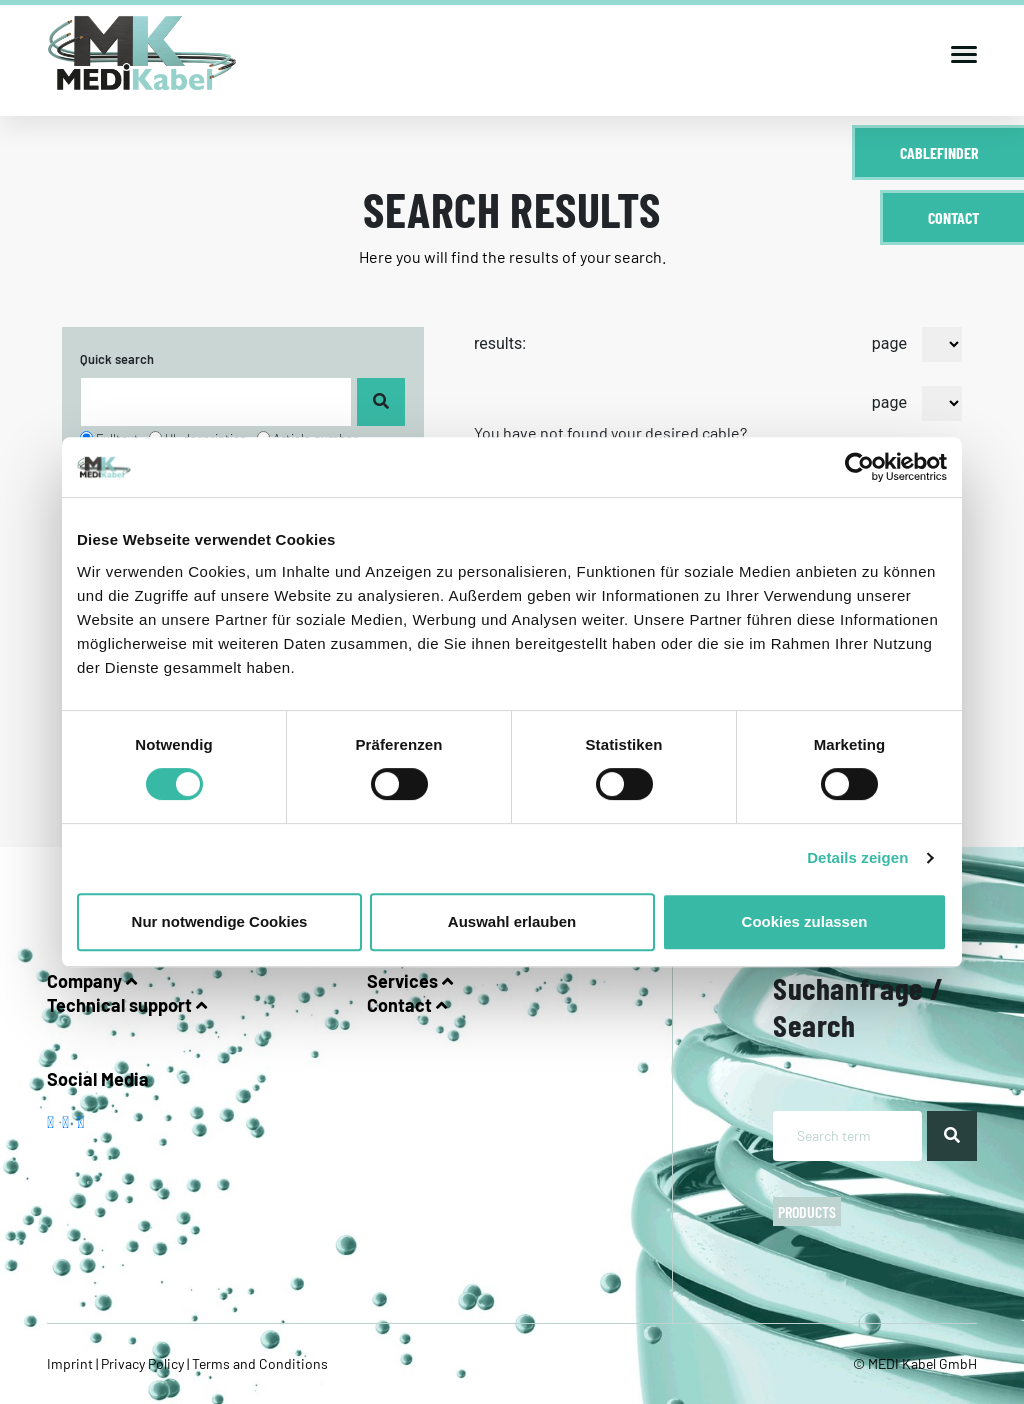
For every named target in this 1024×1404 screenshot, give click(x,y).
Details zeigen (857, 857)
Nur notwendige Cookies (220, 921)
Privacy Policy (142, 1363)
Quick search (117, 359)
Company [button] (92, 981)
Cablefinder (939, 152)
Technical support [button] (127, 1005)
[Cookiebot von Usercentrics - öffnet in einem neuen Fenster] (859, 467)
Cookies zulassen (805, 921)
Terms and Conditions (258, 1363)
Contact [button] (407, 1005)
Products (807, 1211)
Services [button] (410, 981)
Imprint (71, 1363)
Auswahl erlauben (512, 921)
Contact (953, 217)
